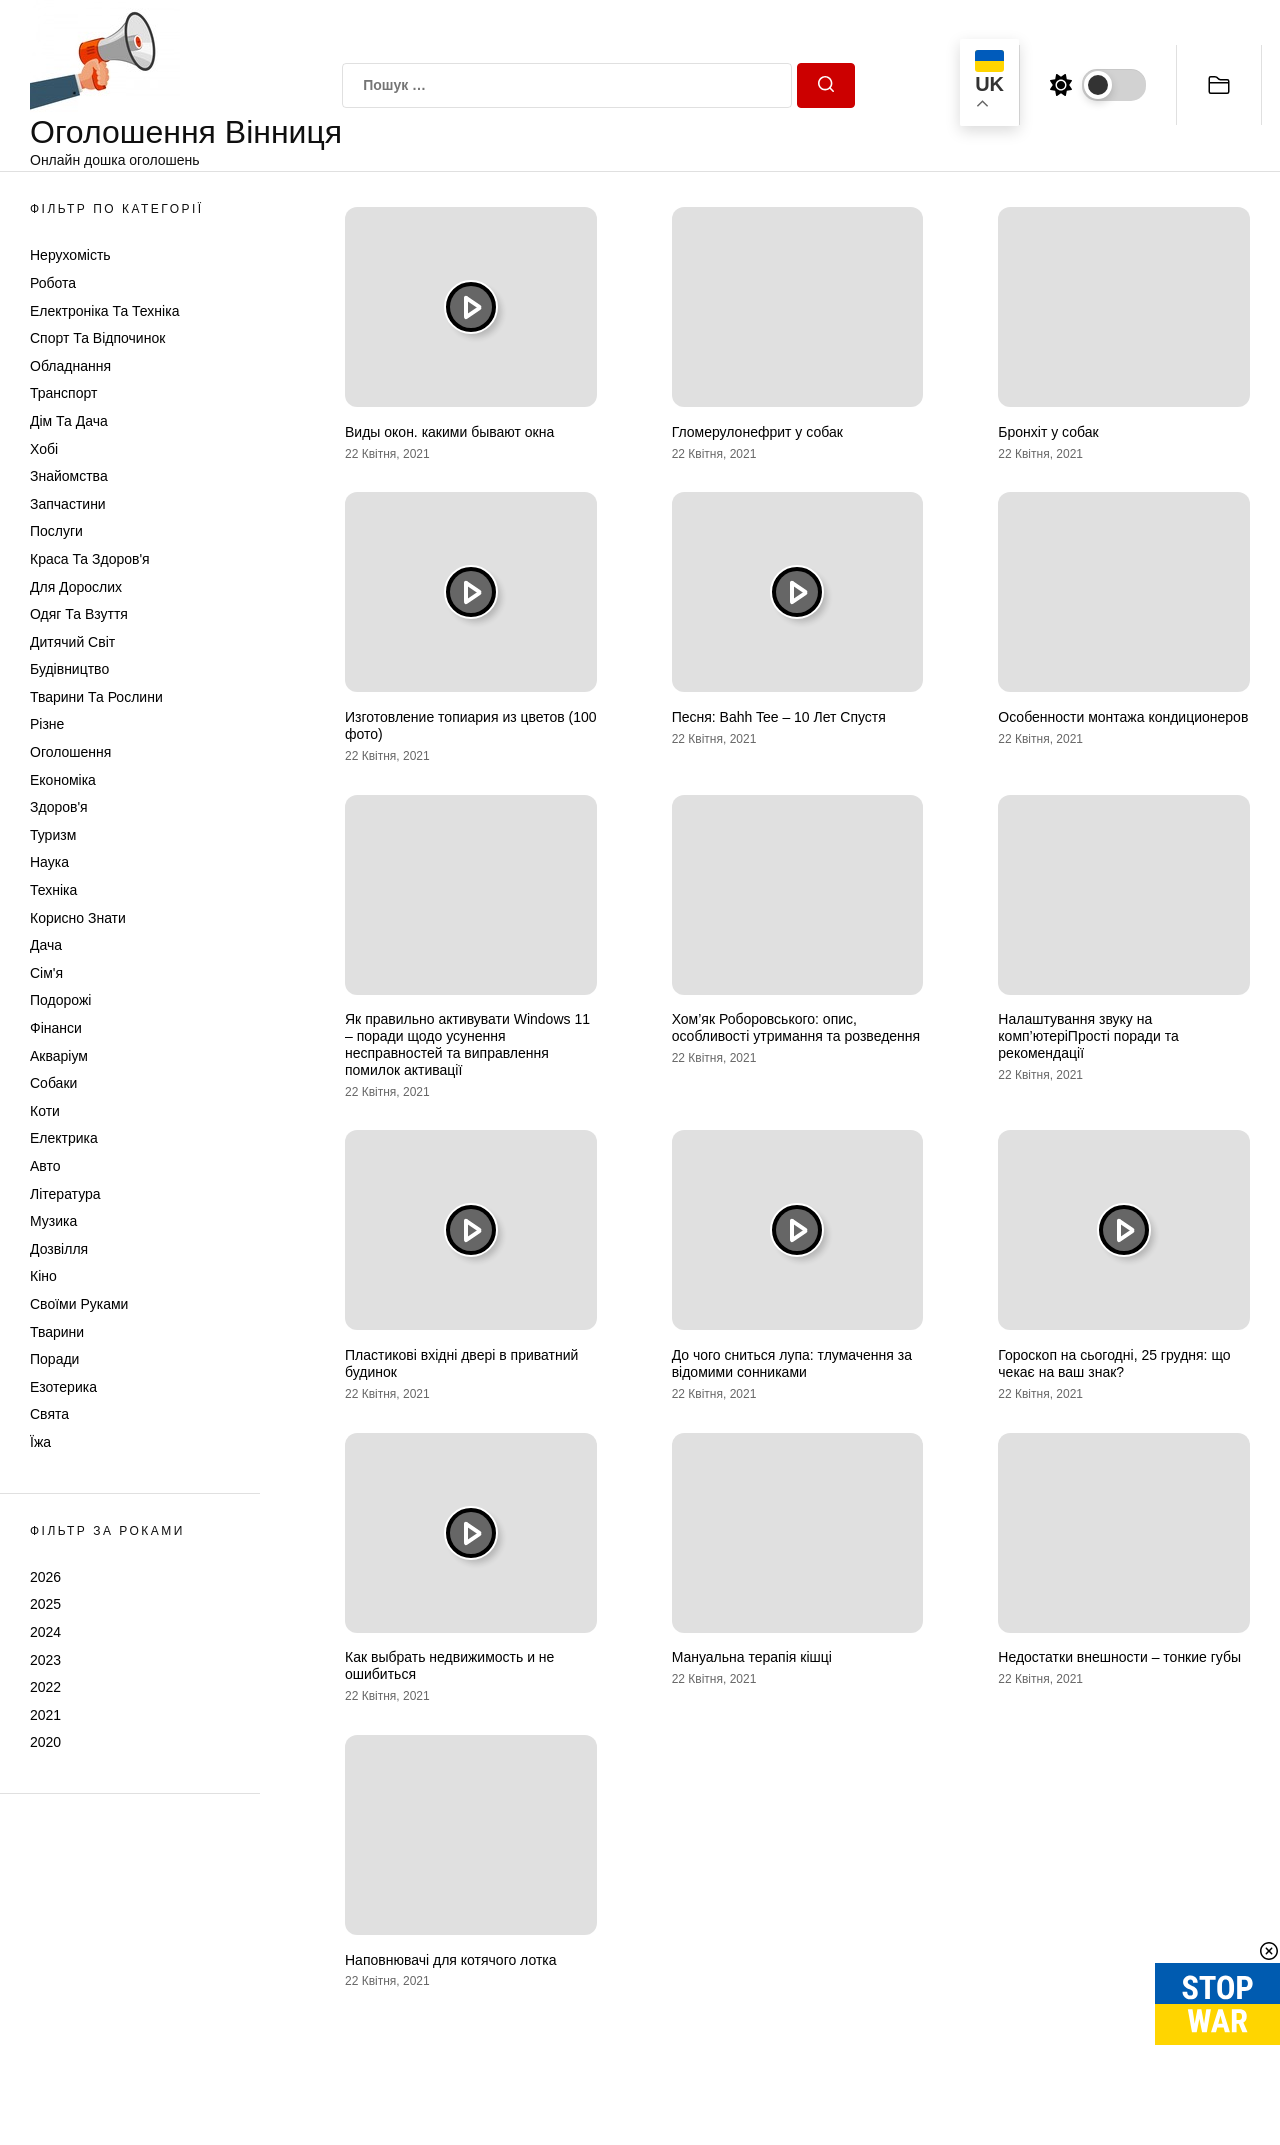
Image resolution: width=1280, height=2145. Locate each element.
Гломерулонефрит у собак (757, 432)
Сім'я (46, 973)
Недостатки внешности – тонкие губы (1119, 1657)
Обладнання (70, 366)
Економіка (63, 780)
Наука (49, 862)
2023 (45, 1660)
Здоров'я (59, 807)
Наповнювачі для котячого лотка (451, 1960)
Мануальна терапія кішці (752, 1657)
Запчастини (68, 504)
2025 (45, 1604)
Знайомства (69, 476)
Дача (46, 945)
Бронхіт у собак (1048, 432)
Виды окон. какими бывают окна (449, 432)
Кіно (43, 1276)
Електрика (64, 1138)
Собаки (53, 1083)
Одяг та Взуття (79, 614)
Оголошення (70, 752)
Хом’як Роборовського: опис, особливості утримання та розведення (796, 1027)
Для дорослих (76, 587)
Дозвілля (59, 1249)
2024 (45, 1632)
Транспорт (63, 393)
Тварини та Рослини (96, 697)
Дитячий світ (72, 642)
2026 (45, 1577)
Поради (54, 1359)
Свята (49, 1414)
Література (65, 1194)
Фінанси (56, 1028)
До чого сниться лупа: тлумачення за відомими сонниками (792, 1363)
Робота (53, 283)
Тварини (57, 1332)
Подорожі (60, 1000)
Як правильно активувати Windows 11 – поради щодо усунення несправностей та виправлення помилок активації (467, 1044)
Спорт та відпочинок (97, 338)
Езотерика (63, 1387)
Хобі (44, 449)
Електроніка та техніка (104, 311)
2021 (45, 1715)
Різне (47, 724)
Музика (53, 1221)
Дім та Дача (69, 421)
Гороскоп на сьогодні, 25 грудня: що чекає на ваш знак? (1114, 1363)
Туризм (53, 835)
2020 (45, 1742)
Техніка (53, 890)
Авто (45, 1166)
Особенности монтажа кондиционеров (1123, 717)
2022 (45, 1687)
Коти (45, 1111)
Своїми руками (79, 1304)
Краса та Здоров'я (90, 559)
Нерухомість (70, 255)
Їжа (40, 1442)
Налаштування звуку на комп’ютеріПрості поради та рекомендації (1088, 1036)
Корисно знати (78, 918)
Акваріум (59, 1056)
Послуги (56, 531)
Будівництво (69, 669)
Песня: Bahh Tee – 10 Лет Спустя (779, 717)
